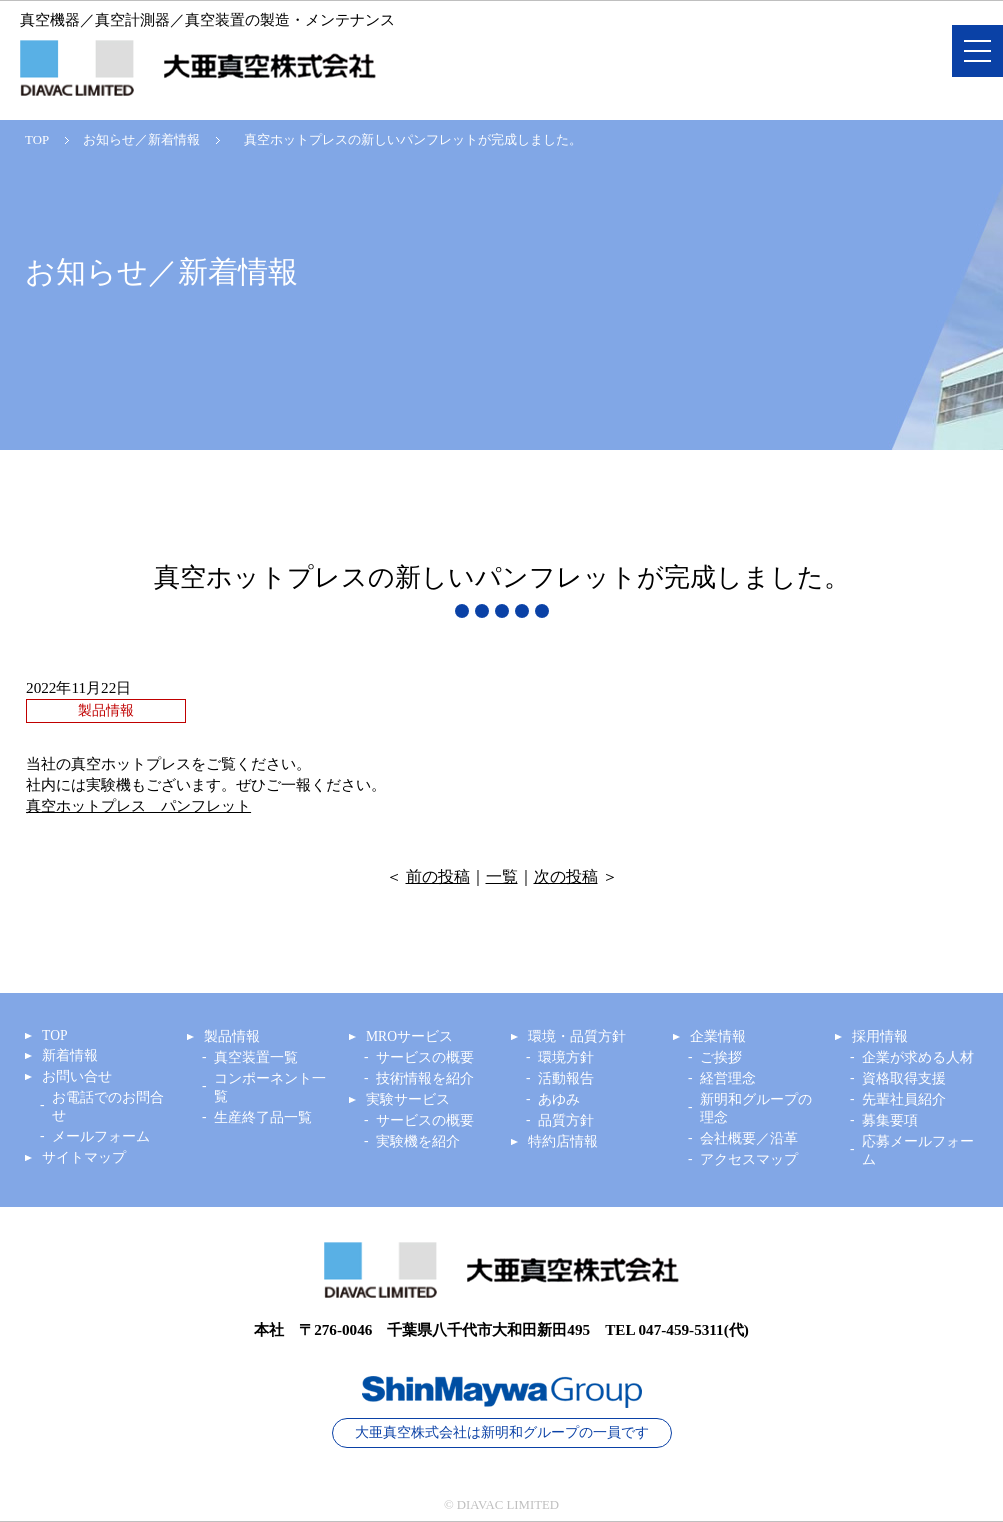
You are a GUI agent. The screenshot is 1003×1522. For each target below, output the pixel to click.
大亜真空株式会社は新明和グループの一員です (502, 1432)
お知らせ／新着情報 (141, 140)
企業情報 (718, 1036)
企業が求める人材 (918, 1057)
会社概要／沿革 (749, 1138)
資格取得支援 (904, 1078)
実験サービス (408, 1099)
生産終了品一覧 (263, 1117)
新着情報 (70, 1055)
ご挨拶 (721, 1057)
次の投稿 (566, 876)
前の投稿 (438, 876)
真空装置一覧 (256, 1057)
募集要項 (890, 1120)
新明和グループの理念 (756, 1108)
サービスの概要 (425, 1057)
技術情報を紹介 (425, 1078)
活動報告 (566, 1078)
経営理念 (728, 1078)
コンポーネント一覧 (270, 1087)
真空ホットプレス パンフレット (138, 805)
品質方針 (566, 1120)
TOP (37, 140)
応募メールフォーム (918, 1150)
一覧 (502, 876)
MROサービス (409, 1036)
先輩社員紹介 (904, 1099)
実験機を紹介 (418, 1141)
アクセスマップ (749, 1159)
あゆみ (559, 1099)
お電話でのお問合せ (108, 1106)
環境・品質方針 (577, 1036)
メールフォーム (101, 1136)
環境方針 (566, 1057)
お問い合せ (77, 1076)
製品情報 (232, 1036)
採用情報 (880, 1036)
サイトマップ (84, 1157)
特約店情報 (563, 1141)
